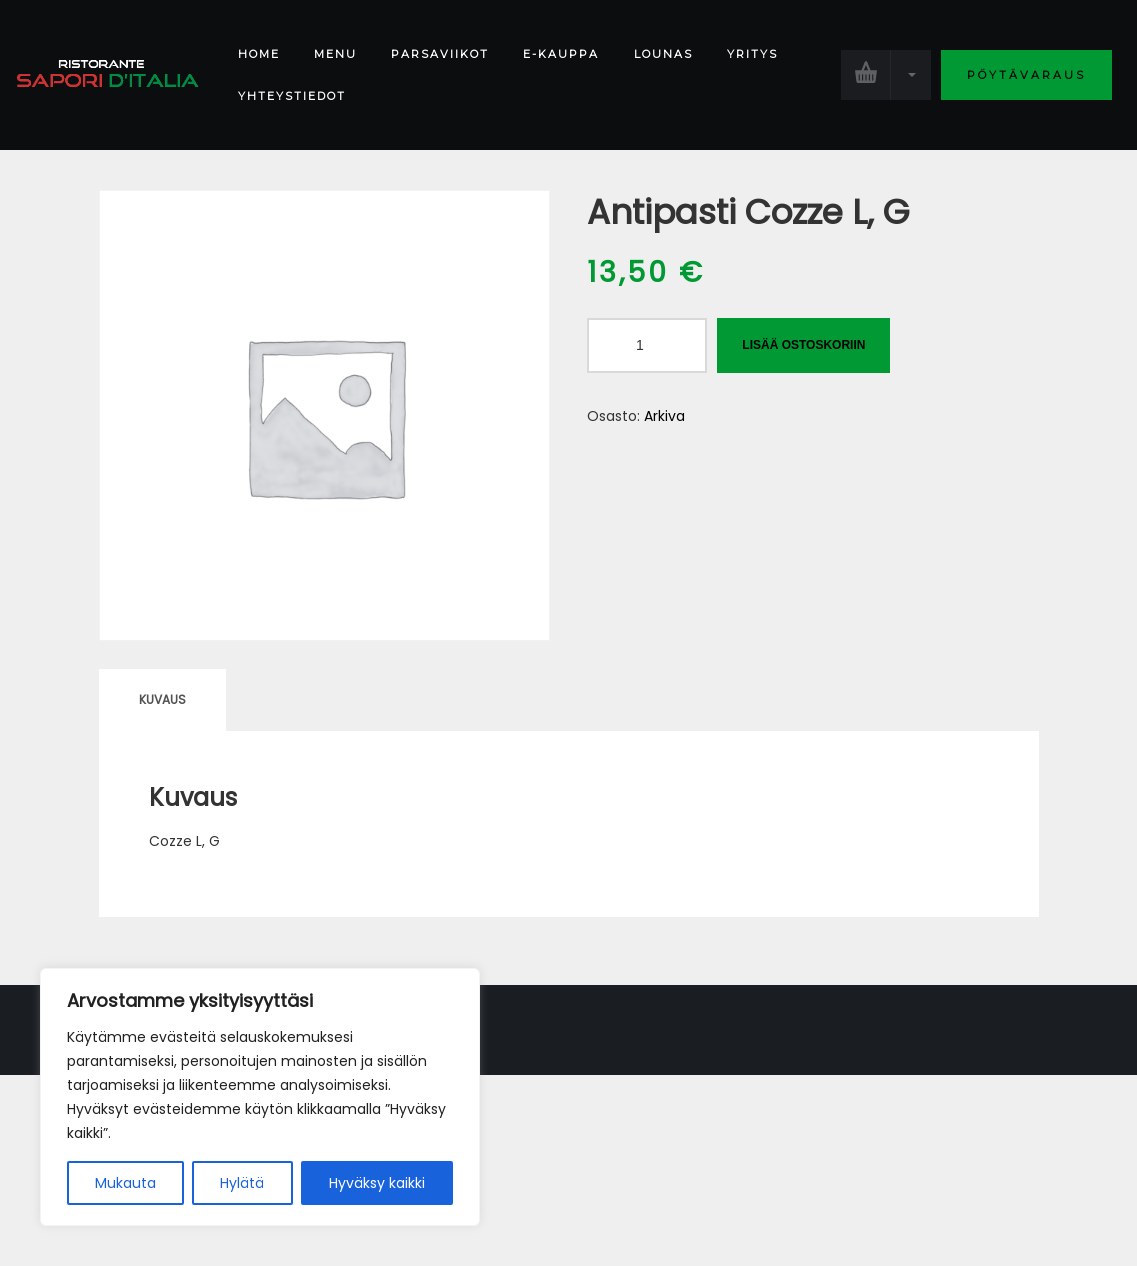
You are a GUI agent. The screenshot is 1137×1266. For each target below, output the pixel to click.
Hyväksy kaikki (377, 1183)
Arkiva (664, 416)
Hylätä (242, 1183)
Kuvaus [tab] (162, 699)
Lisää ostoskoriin (803, 345)
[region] (260, 1097)
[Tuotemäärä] (647, 345)
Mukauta (125, 1183)
